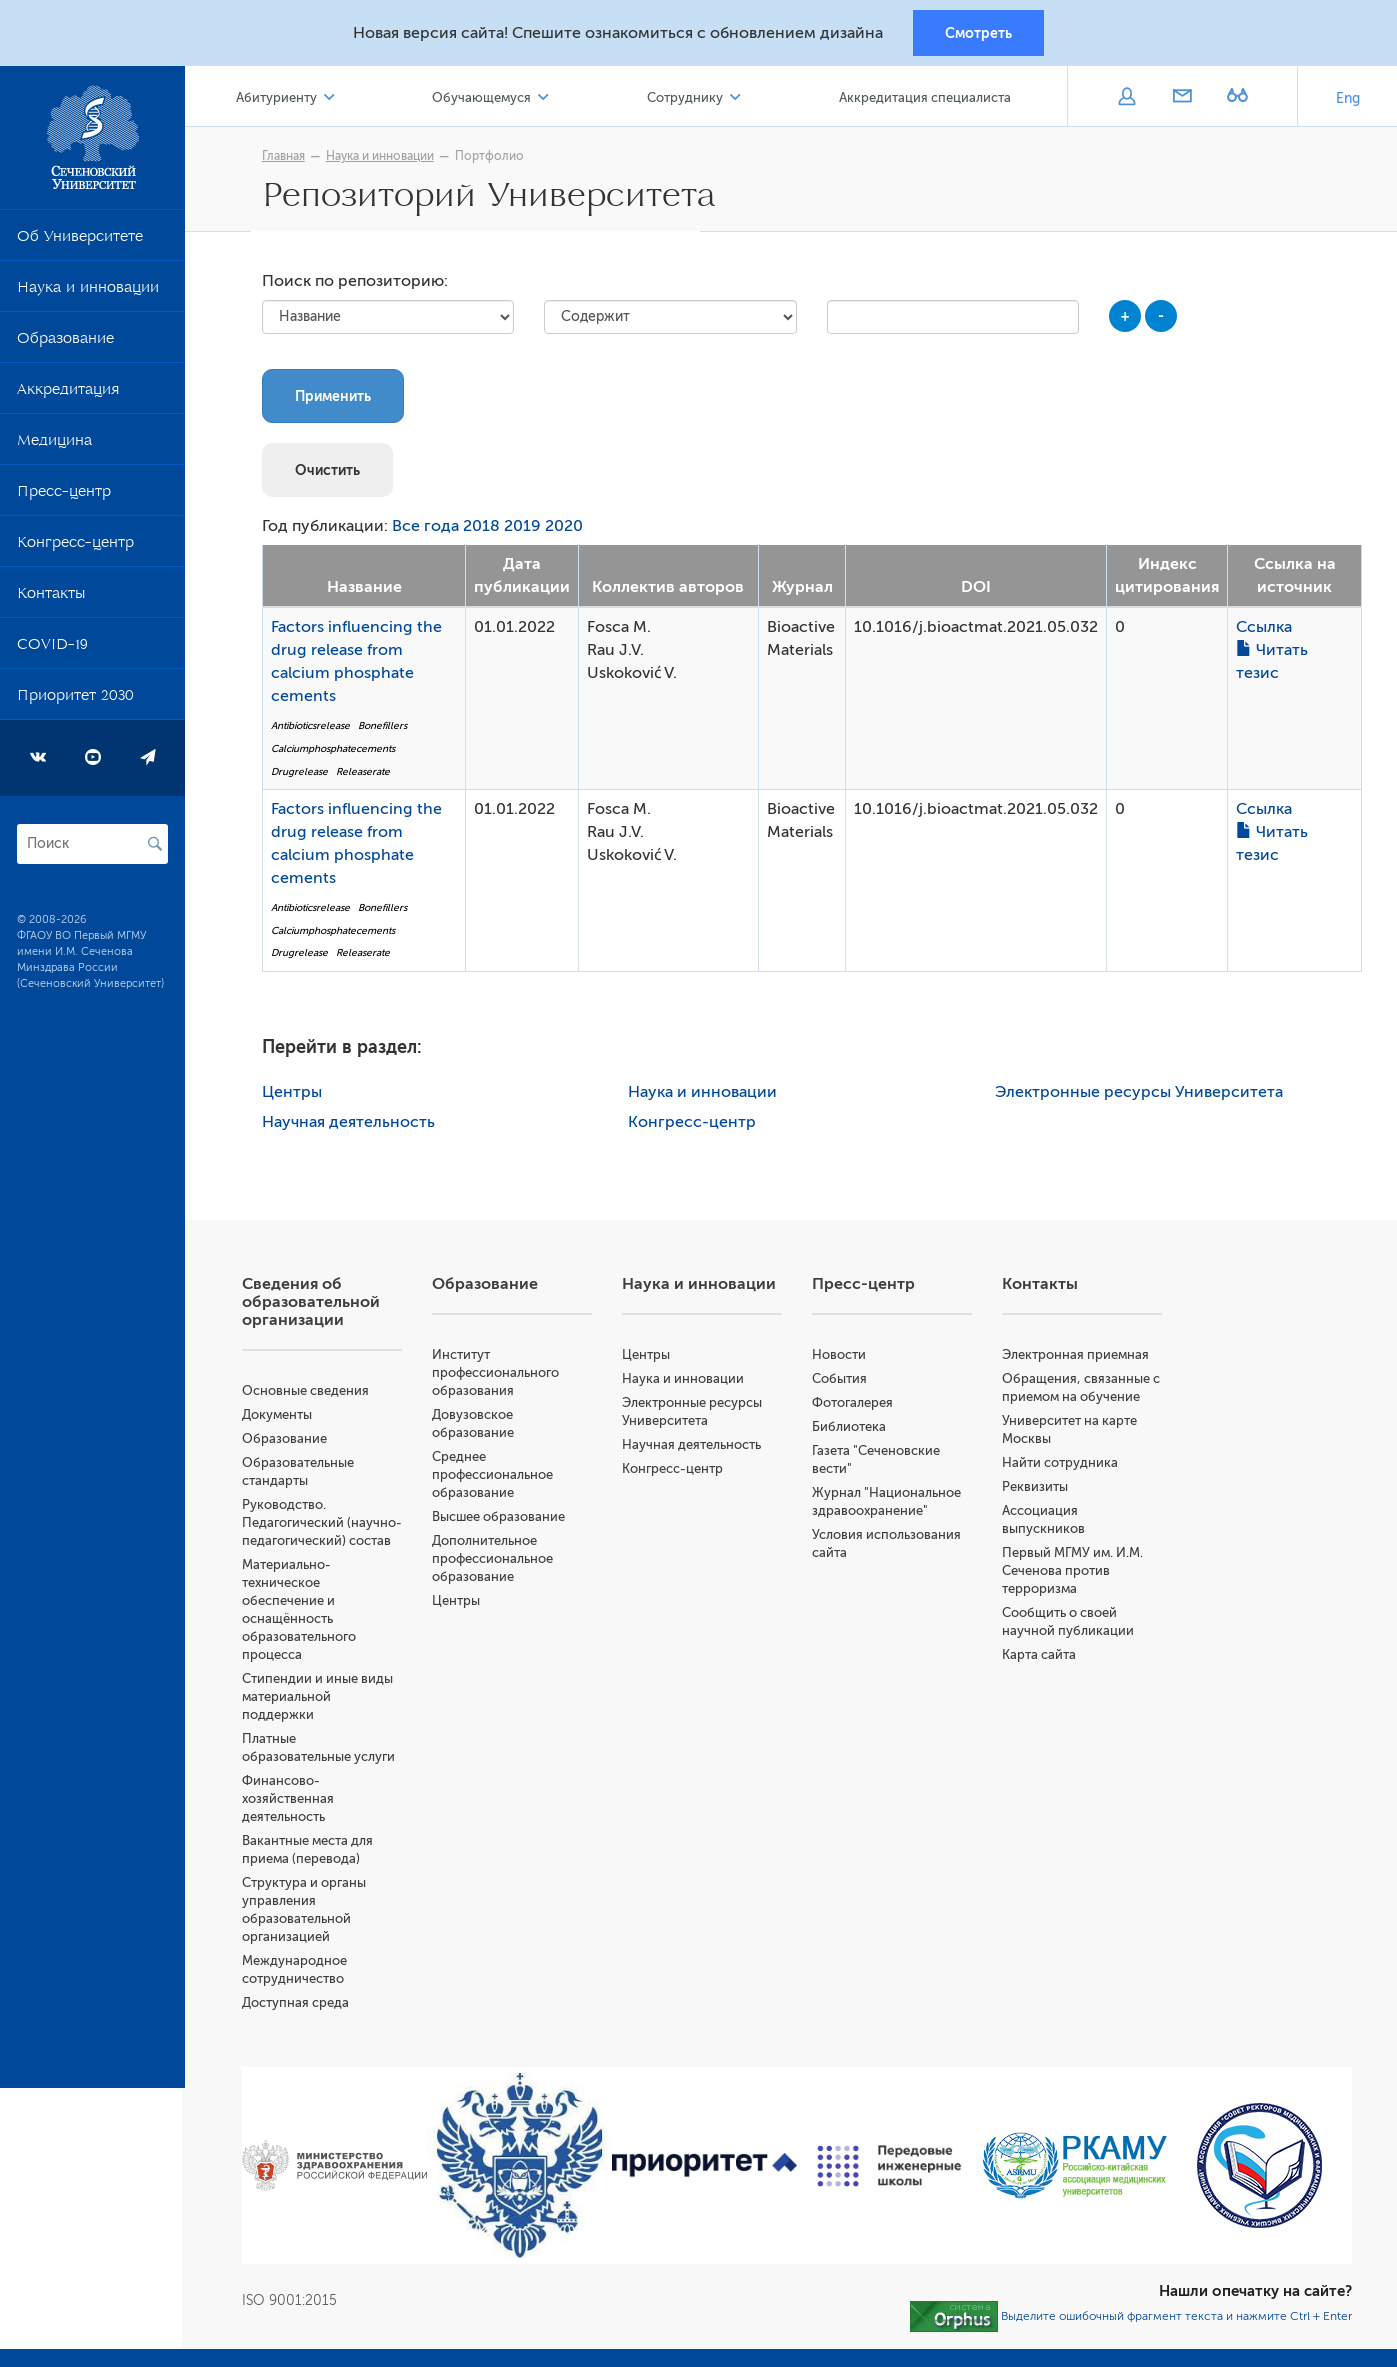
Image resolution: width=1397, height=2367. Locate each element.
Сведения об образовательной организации (314, 1305)
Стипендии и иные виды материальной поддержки (320, 1717)
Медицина (54, 445)
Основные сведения (308, 1393)
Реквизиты (1036, 1489)
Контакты (51, 598)
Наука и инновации (88, 292)
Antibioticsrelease (312, 728)
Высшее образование (501, 1519)
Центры (294, 1095)
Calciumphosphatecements (335, 750)
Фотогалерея (854, 1405)
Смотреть (978, 33)
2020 (566, 529)
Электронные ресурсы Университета (1141, 1095)
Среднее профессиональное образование (495, 1477)
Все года (427, 529)
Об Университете (80, 241)
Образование (65, 343)
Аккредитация (68, 394)
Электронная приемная (1076, 1357)
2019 (524, 529)
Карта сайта (1040, 1657)
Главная (285, 157)
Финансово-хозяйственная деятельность (291, 1819)
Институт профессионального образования (498, 1375)
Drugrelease (301, 773)
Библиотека (851, 1429)
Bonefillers (384, 728)
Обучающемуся (484, 98)
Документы (280, 1417)
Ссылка (1266, 630)
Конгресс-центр (75, 547)
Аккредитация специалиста (925, 98)
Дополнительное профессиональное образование (495, 1561)
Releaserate (365, 773)
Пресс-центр (64, 496)
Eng (1348, 99)
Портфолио (491, 157)
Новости (841, 1357)
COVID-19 (52, 649)
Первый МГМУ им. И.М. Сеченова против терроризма (1073, 1573)
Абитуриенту (279, 98)
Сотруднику (686, 98)
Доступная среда (298, 2023)
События (841, 1381)
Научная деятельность (350, 1125)
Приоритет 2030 (75, 700)
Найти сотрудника (1061, 1465)
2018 (483, 529)
